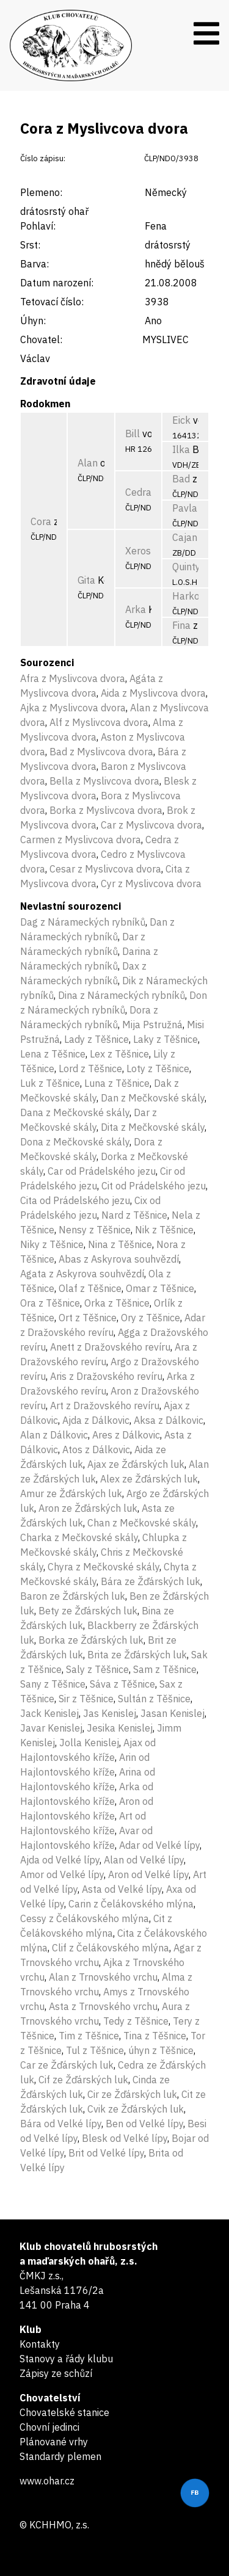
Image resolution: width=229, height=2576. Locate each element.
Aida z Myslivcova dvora (153, 693)
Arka (135, 609)
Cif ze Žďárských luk (83, 2079)
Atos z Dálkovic (96, 1449)
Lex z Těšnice (119, 1054)
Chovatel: (41, 339)
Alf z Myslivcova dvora (98, 722)
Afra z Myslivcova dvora (72, 678)
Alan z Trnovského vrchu (103, 1977)
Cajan (184, 537)
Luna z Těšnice (117, 1083)
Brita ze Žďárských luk (137, 1655)
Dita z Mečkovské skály (153, 1127)
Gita (86, 580)
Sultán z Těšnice (154, 1699)
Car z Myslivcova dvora (151, 825)
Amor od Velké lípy (62, 1874)
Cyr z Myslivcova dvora (151, 883)
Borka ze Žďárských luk (91, 1640)
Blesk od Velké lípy (124, 2138)
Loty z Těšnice (157, 1068)
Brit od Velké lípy (106, 2153)
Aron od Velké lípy (148, 1874)
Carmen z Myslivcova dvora (80, 839)
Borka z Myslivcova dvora (105, 810)
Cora (41, 521)
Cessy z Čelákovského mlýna (84, 1918)
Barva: (34, 264)
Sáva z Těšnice (122, 1684)
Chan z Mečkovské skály (141, 1523)
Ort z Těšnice (88, 1318)
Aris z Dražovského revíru (106, 1376)
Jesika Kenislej (120, 1728)
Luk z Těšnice (50, 1083)
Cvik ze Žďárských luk (135, 2109)
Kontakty (40, 2344)
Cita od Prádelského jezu (75, 1200)
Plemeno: (41, 192)
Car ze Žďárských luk (67, 2065)
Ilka (181, 449)
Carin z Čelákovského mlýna (131, 1904)
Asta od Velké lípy (122, 1889)
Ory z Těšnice (150, 1318)
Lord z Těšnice (90, 1068)
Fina (181, 625)
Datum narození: (56, 283)
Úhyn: (33, 320)
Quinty (186, 567)
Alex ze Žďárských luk (149, 1479)
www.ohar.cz (47, 2481)
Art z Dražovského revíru (104, 1405)
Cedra (138, 492)
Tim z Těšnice (89, 2036)
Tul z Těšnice (95, 2050)
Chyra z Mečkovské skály (103, 1567)
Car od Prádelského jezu (102, 1171)
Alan (88, 463)
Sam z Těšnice (165, 1669)
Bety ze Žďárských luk (87, 1611)
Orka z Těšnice (117, 1303)
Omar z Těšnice (160, 1288)
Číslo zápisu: (42, 158)
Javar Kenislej (51, 1728)
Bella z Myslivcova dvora (104, 781)
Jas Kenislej (109, 1713)
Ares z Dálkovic (126, 1435)
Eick (181, 420)
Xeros (138, 551)
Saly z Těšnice (97, 1669)
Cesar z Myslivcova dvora (105, 869)
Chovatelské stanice (64, 2412)
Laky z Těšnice (165, 1039)
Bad (181, 479)
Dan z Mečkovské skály (153, 1098)
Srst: (30, 245)
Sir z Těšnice (86, 1699)
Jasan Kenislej (172, 1713)
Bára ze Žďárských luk (150, 1581)
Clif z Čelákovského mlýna (110, 1948)
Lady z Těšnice (96, 1039)
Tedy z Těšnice (136, 2021)
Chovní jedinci (49, 2427)
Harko (186, 596)
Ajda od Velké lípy (60, 1860)
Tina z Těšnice (154, 2036)
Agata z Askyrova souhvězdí (82, 1274)
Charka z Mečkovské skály (79, 1537)
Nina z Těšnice (120, 1244)
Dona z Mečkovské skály (74, 1142)
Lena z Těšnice (52, 1054)
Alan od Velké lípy (144, 1860)
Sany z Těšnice (52, 1684)
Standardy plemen (60, 2456)
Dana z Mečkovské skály (74, 1112)
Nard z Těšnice (134, 1215)
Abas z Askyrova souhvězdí (119, 1259)
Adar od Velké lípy (159, 1845)
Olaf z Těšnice (90, 1288)
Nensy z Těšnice (95, 1230)
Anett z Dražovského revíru (110, 1347)
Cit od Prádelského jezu (153, 1186)
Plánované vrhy (54, 2442)
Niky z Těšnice (52, 1244)
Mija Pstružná (152, 1024)
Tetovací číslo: (52, 302)
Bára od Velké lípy (60, 2123)
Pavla (184, 508)
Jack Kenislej (49, 1713)
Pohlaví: (38, 226)
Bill (132, 433)
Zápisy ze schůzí (56, 2373)
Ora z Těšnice (50, 1303)
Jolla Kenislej (89, 1742)
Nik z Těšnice (164, 1230)
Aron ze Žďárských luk (87, 1508)
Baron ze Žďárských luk (72, 1596)
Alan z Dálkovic (54, 1435)
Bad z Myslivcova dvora (101, 752)
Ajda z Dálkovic (95, 1420)
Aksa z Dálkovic (168, 1420)
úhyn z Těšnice (161, 2050)
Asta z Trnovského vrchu (103, 2006)
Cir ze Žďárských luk (132, 2094)
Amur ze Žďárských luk (71, 1493)
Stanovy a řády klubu (66, 2359)
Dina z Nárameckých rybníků (121, 995)
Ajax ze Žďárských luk (135, 1464)
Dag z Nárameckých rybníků (82, 922)
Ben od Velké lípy (144, 2123)
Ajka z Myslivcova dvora (73, 708)
